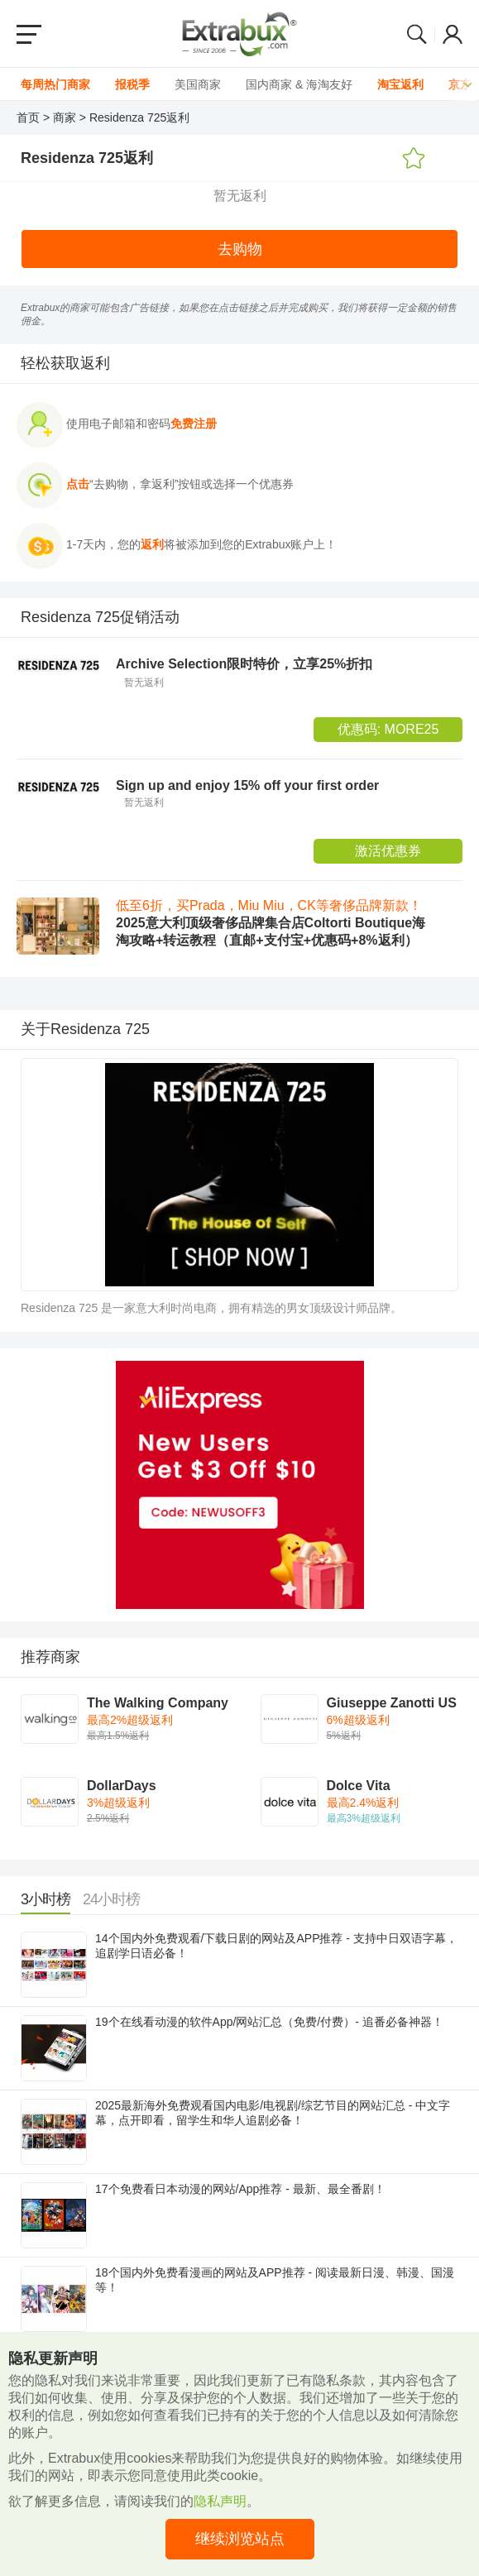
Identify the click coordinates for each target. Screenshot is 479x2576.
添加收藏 (413, 158)
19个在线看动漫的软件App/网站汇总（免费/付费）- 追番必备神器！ (269, 2021)
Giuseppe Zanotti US (392, 1703)
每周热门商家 (55, 84)
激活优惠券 (388, 851)
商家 (64, 117)
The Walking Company (157, 1703)
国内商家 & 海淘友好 (299, 84)
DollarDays (121, 1786)
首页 (28, 117)
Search (417, 34)
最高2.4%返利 (363, 1802)
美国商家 (198, 84)
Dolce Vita (358, 1786)
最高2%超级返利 (130, 1719)
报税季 (132, 84)
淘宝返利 (400, 84)
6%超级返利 (358, 1719)
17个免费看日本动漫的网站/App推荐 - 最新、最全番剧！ (240, 2188)
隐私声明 (220, 2501)
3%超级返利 (118, 1802)
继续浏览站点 (240, 2539)
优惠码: (388, 729)
